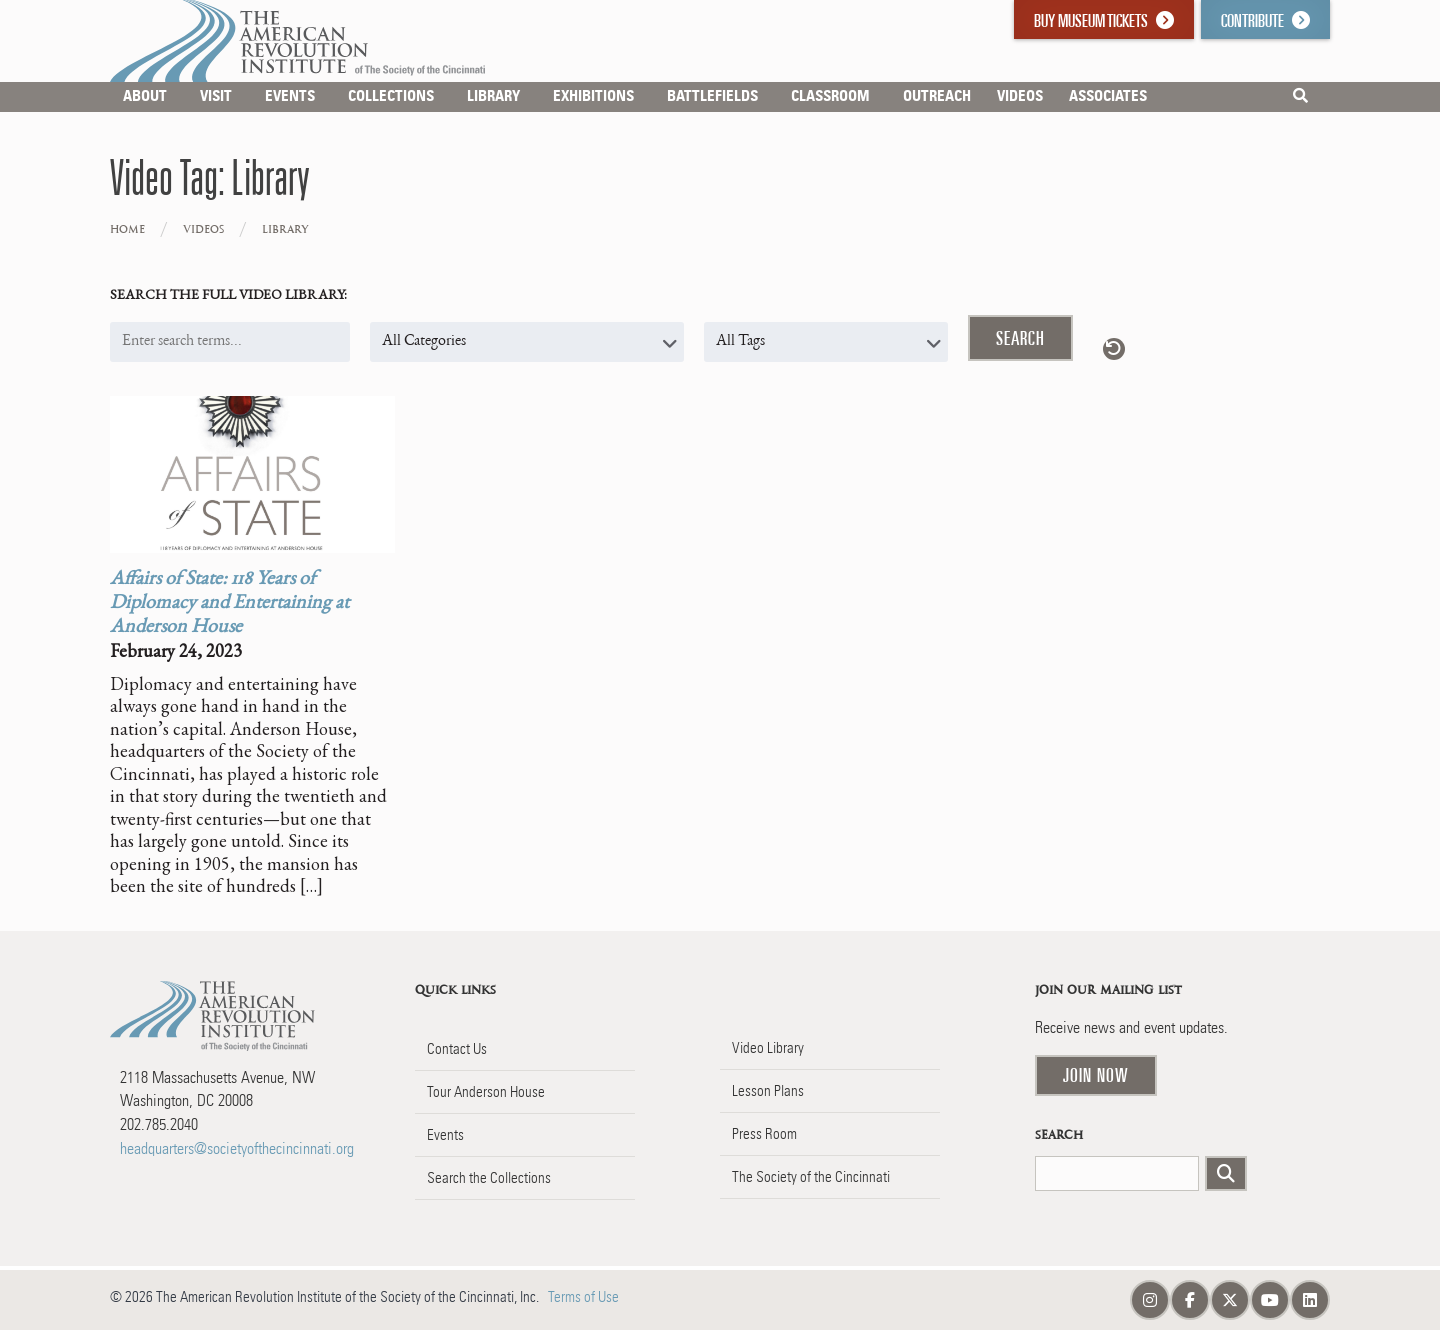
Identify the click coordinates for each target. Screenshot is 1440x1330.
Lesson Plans (768, 1091)
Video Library (768, 1048)
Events (445, 1135)
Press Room (764, 1134)
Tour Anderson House (486, 1092)
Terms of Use (583, 1297)
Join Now (1096, 1075)
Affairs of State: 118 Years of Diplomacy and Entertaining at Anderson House (229, 604)
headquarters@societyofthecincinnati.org (237, 1148)
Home (127, 229)
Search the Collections (489, 1178)
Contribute (1265, 20)
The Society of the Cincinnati (811, 1177)
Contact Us (457, 1049)
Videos (203, 229)
